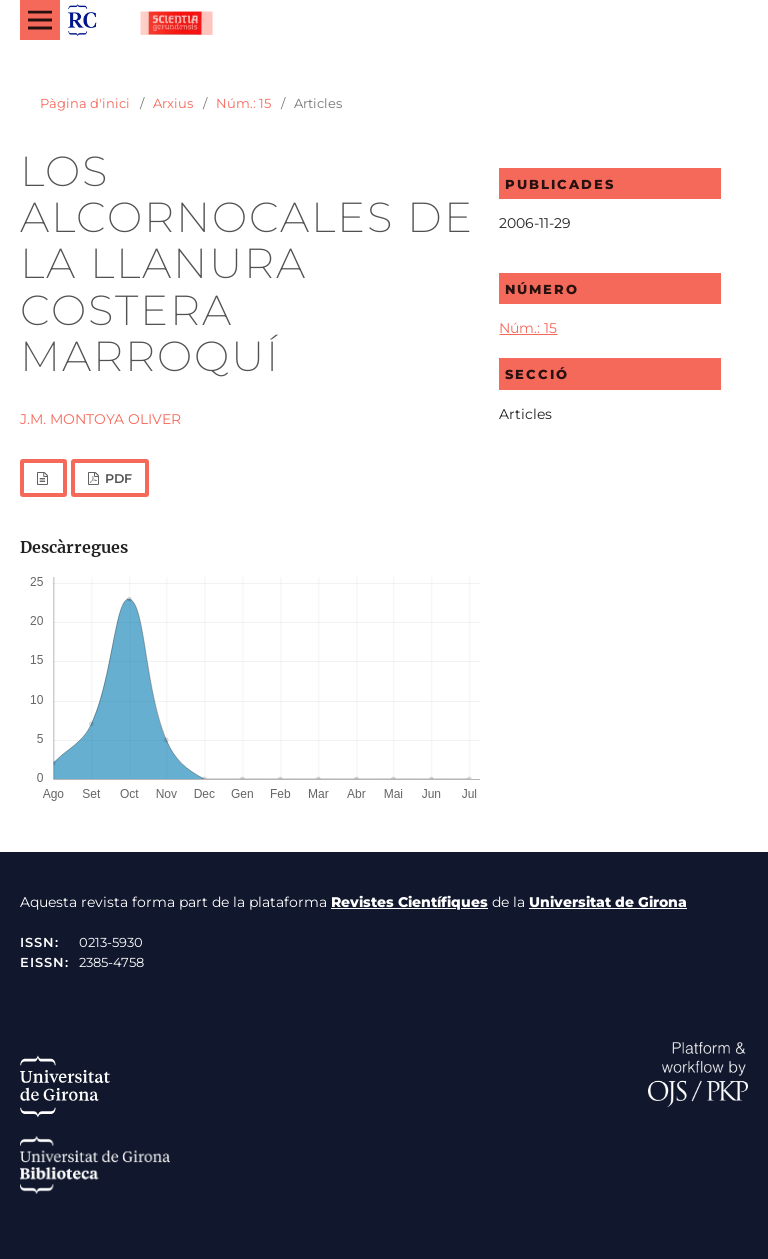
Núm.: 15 (243, 103)
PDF (117, 478)
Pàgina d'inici (85, 103)
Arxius (173, 103)
